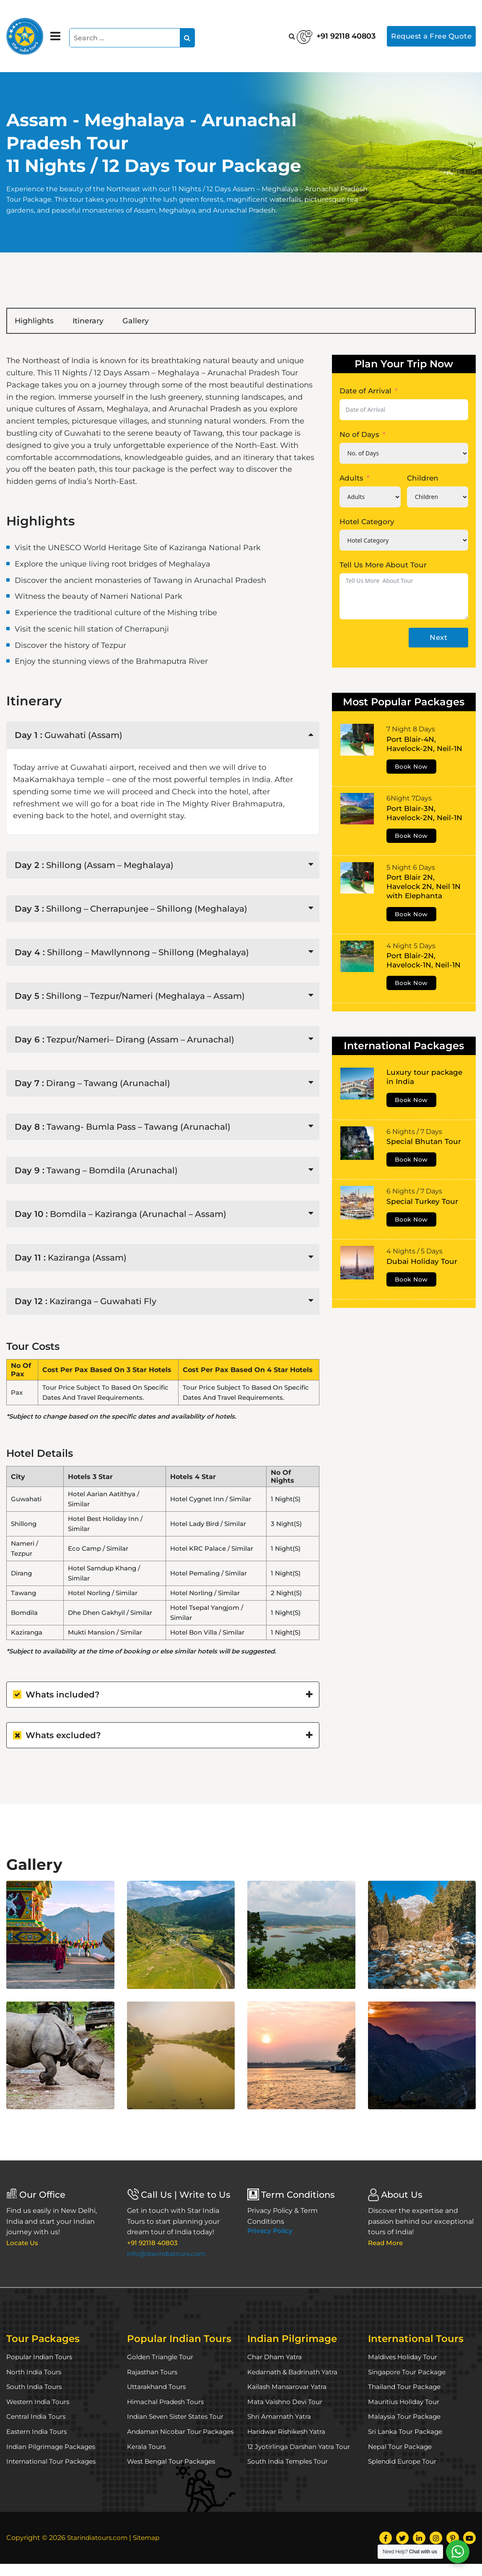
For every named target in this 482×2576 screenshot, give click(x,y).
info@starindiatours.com (168, 2255)
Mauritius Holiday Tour (405, 2403)
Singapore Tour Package (408, 2374)
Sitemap (150, 2550)
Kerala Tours (147, 2459)
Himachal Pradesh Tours (167, 2403)
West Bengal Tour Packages (173, 2474)
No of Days (359, 436)
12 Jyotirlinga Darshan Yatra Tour (300, 2448)
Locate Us (23, 2244)
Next (438, 639)
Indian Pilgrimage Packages (53, 2448)
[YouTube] (469, 2550)
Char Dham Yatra (275, 2359)
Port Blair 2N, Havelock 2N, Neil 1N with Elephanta (423, 888)
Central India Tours (37, 2418)
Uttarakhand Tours (158, 2388)
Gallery (169, 322)
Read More (386, 2244)
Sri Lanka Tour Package (406, 2433)
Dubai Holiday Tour (421, 1262)
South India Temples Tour (290, 2463)
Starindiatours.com (99, 2550)
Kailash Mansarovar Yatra (288, 2388)
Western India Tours (39, 2403)
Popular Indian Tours (40, 2359)
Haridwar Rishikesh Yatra (288, 2433)
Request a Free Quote (428, 35)
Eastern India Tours (38, 2433)
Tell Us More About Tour (383, 566)
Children (422, 480)
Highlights (41, 322)
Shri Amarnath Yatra (280, 2418)
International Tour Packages (53, 2463)
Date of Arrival (365, 392)
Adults (351, 480)
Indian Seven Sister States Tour (179, 2418)
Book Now (411, 768)
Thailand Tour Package (405, 2388)
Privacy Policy (270, 2232)
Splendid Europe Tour (404, 2463)
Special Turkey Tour (422, 1203)
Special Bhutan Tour (423, 1143)
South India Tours (35, 2388)
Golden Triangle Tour (161, 2359)
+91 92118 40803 (314, 34)
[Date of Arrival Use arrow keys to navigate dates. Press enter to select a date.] (403, 411)
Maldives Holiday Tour (404, 2359)
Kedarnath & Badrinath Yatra (294, 2374)
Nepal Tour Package (401, 2448)
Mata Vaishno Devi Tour (286, 2403)
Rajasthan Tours (153, 2374)
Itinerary (109, 322)
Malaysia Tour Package (405, 2418)
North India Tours (35, 2374)
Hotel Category (366, 523)
